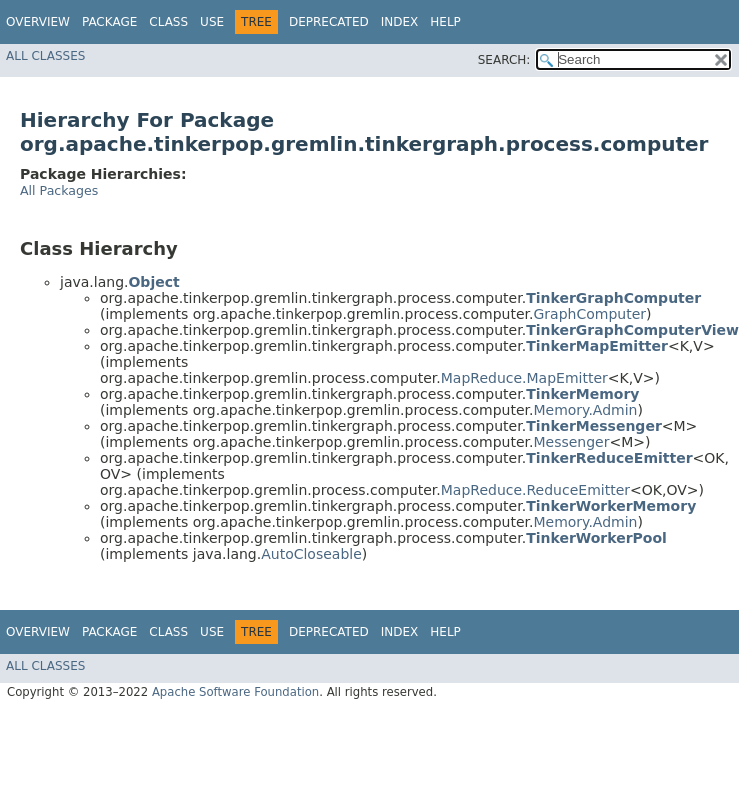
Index (400, 22)
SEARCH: (504, 60)
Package (109, 22)
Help (445, 22)
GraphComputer (589, 314)
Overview (38, 22)
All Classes (45, 56)
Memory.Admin (585, 410)
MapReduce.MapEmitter (524, 378)
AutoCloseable (311, 554)
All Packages (59, 190)
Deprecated (329, 22)
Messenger (571, 442)
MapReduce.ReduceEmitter (535, 490)
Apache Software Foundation (235, 692)
